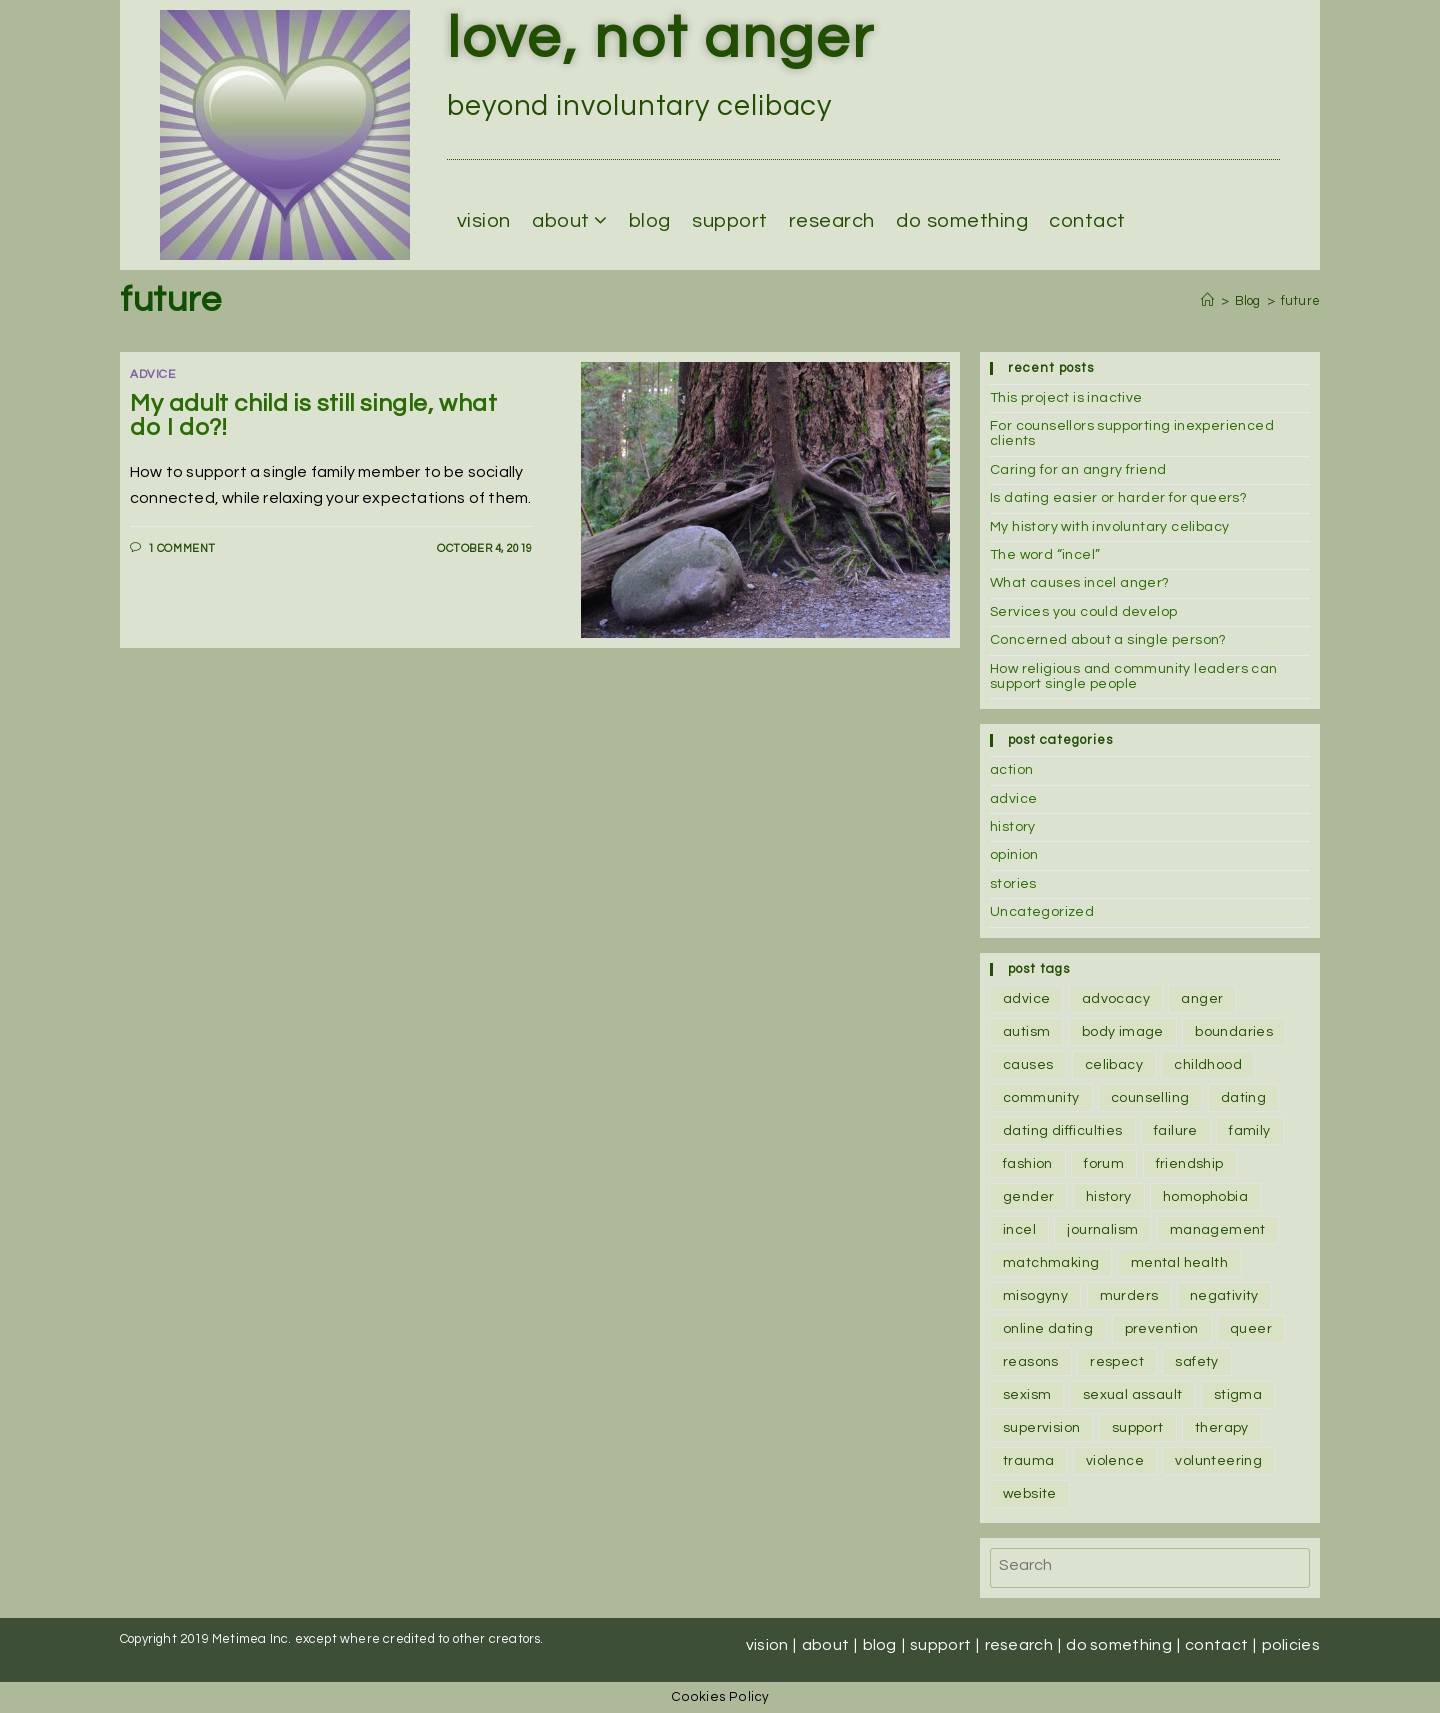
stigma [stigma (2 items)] (1238, 1395)
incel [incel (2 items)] (1019, 1230)
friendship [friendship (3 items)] (1190, 1164)
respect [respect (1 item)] (1117, 1362)
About (570, 220)
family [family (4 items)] (1249, 1131)
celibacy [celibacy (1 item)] (1114, 1065)
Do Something (962, 221)
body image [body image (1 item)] (1123, 1032)
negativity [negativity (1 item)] (1224, 1296)
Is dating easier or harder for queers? (1118, 498)
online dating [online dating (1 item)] (1048, 1329)
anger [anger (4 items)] (1202, 999)
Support (730, 221)
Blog (650, 221)
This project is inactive (1066, 398)
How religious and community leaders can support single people (1134, 676)
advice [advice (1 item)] (1026, 999)
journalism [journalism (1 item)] (1102, 1230)
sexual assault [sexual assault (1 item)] (1133, 1395)
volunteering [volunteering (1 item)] (1218, 1461)
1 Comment (182, 548)
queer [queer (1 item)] (1251, 1329)
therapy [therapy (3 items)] (1222, 1428)
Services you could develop (1083, 612)
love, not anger (661, 39)
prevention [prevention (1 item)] (1162, 1329)
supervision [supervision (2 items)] (1041, 1428)
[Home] (1207, 301)
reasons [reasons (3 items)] (1031, 1362)
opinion (1014, 855)
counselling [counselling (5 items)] (1150, 1098)
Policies (1291, 1645)
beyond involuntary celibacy (639, 106)
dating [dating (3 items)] (1243, 1098)
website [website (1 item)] (1030, 1494)
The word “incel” (1045, 555)
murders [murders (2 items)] (1129, 1296)
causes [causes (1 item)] (1028, 1065)
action (1011, 770)
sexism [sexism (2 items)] (1027, 1395)
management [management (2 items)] (1218, 1230)
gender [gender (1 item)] (1028, 1197)
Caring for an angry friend (1078, 470)
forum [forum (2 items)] (1104, 1164)
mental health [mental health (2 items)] (1179, 1263)
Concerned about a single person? (1108, 640)
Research (832, 221)
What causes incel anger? (1080, 583)
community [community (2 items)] (1041, 1098)
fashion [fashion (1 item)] (1028, 1164)
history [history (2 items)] (1109, 1197)
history (1013, 827)
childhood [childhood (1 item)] (1208, 1065)
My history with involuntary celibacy (1109, 527)
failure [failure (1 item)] (1176, 1131)
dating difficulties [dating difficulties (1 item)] (1063, 1131)
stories (1013, 884)
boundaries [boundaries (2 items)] (1234, 1032)
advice (1013, 799)
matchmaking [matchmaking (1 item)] (1051, 1263)
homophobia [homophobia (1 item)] (1205, 1197)
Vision (484, 221)
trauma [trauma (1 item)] (1028, 1461)
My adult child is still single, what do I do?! (314, 415)
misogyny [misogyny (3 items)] (1035, 1296)
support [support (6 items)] (1138, 1428)
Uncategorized (1042, 912)
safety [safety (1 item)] (1196, 1362)
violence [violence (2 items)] (1115, 1461)
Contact (1087, 221)
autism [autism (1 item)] (1026, 1032)
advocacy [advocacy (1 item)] (1116, 999)
